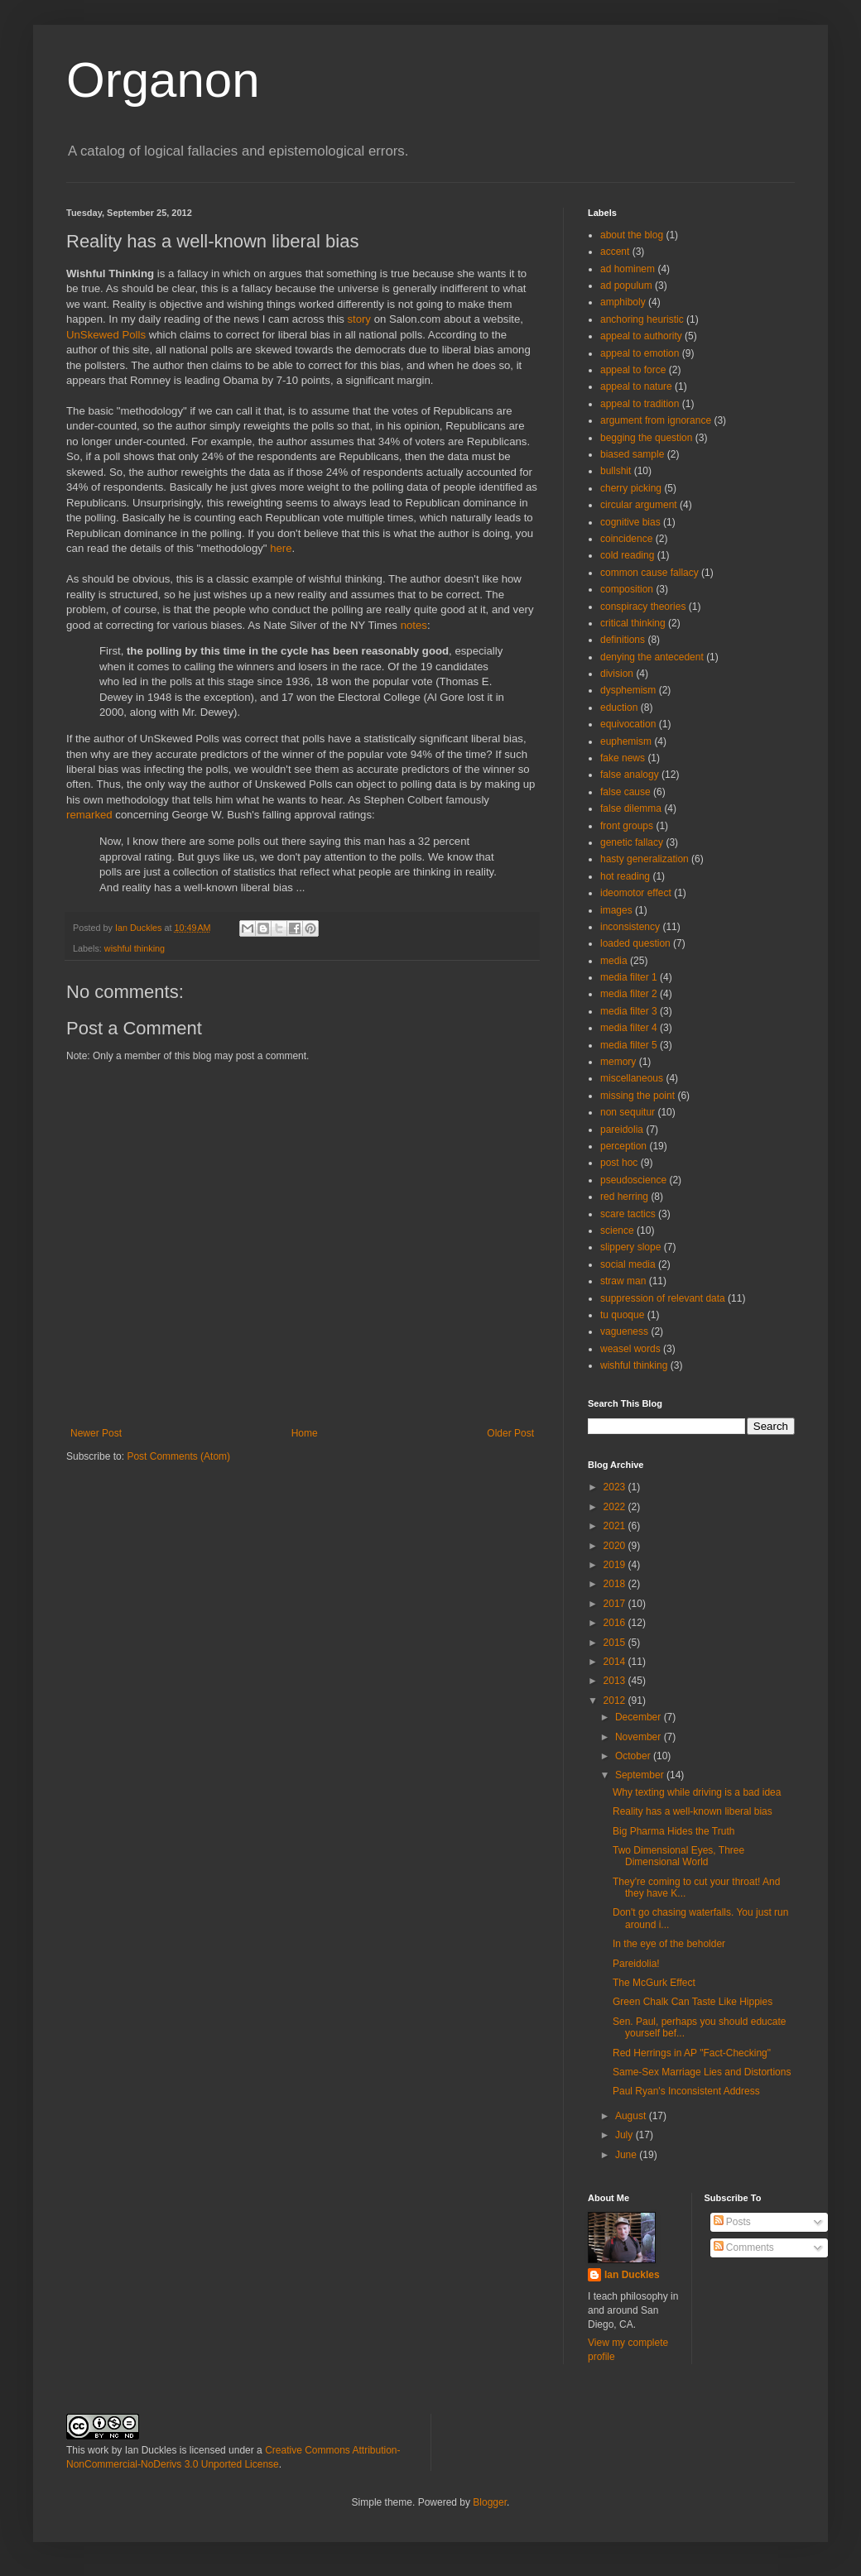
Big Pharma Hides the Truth (673, 1831)
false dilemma (630, 808)
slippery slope (630, 1247)
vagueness (624, 1331)
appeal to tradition (639, 404)
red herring (624, 1196)
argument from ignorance (655, 420)
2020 (616, 1546)
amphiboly (623, 302)
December (639, 1717)
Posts (732, 2222)
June (627, 2155)
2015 (616, 1642)
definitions (622, 639)
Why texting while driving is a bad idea (697, 1792)
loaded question (635, 943)
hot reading (625, 876)
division (616, 673)
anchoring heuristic (642, 319)
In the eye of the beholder (669, 1944)
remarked (89, 814)
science (617, 1230)
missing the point (637, 1095)
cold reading (627, 555)
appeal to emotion (639, 353)
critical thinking (633, 623)
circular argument (638, 505)
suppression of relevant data (662, 1298)
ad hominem (627, 269)
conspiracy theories (642, 606)
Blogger (490, 2502)
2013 (616, 1680)
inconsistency (630, 927)
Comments (744, 2247)
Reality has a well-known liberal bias (692, 1811)
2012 (616, 1700)
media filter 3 (628, 1011)
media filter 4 (628, 1028)
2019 (616, 1565)
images (616, 910)
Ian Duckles (632, 2275)
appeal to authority (641, 336)
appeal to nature (636, 386)
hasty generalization (644, 859)
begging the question (646, 438)
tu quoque (622, 1315)
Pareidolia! (636, 1963)
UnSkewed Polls (107, 335)
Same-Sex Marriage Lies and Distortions (702, 2072)
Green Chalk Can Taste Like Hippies (692, 2002)
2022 (616, 1507)
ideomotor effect (635, 893)
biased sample (632, 454)
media (614, 961)
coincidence (626, 538)
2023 (616, 1487)
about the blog (631, 235)
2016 (616, 1623)
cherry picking (630, 488)
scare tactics (628, 1214)
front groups (626, 826)
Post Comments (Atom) (178, 1456)
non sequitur (627, 1112)
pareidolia (621, 1129)
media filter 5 (628, 1045)
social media (628, 1264)
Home (304, 1433)
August (632, 2116)
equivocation (628, 724)
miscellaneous (631, 1078)
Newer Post (96, 1433)
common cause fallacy (649, 572)
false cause (625, 792)
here (280, 548)
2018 (616, 1584)
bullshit (615, 471)
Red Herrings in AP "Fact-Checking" (692, 2053)
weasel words (630, 1349)
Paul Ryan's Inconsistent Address (686, 2091)
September (640, 1775)
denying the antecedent (652, 657)
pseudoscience (633, 1180)
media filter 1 (628, 977)
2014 (616, 1661)
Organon (163, 80)
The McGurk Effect (654, 1982)
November (639, 1737)
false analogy (629, 774)
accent (614, 251)
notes (414, 625)
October (634, 1756)
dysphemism (628, 690)
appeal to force (633, 370)
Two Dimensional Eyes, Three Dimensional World (678, 1856)
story (359, 319)
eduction (618, 707)
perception (623, 1146)
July (625, 2135)
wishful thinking (134, 948)
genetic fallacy (631, 842)
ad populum (626, 285)
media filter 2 (628, 994)
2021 (616, 1526)
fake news (622, 758)
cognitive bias (630, 522)
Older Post (510, 1433)
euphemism (626, 741)
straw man (623, 1281)
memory (618, 1061)
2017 (616, 1603)
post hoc (618, 1162)
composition (626, 589)
